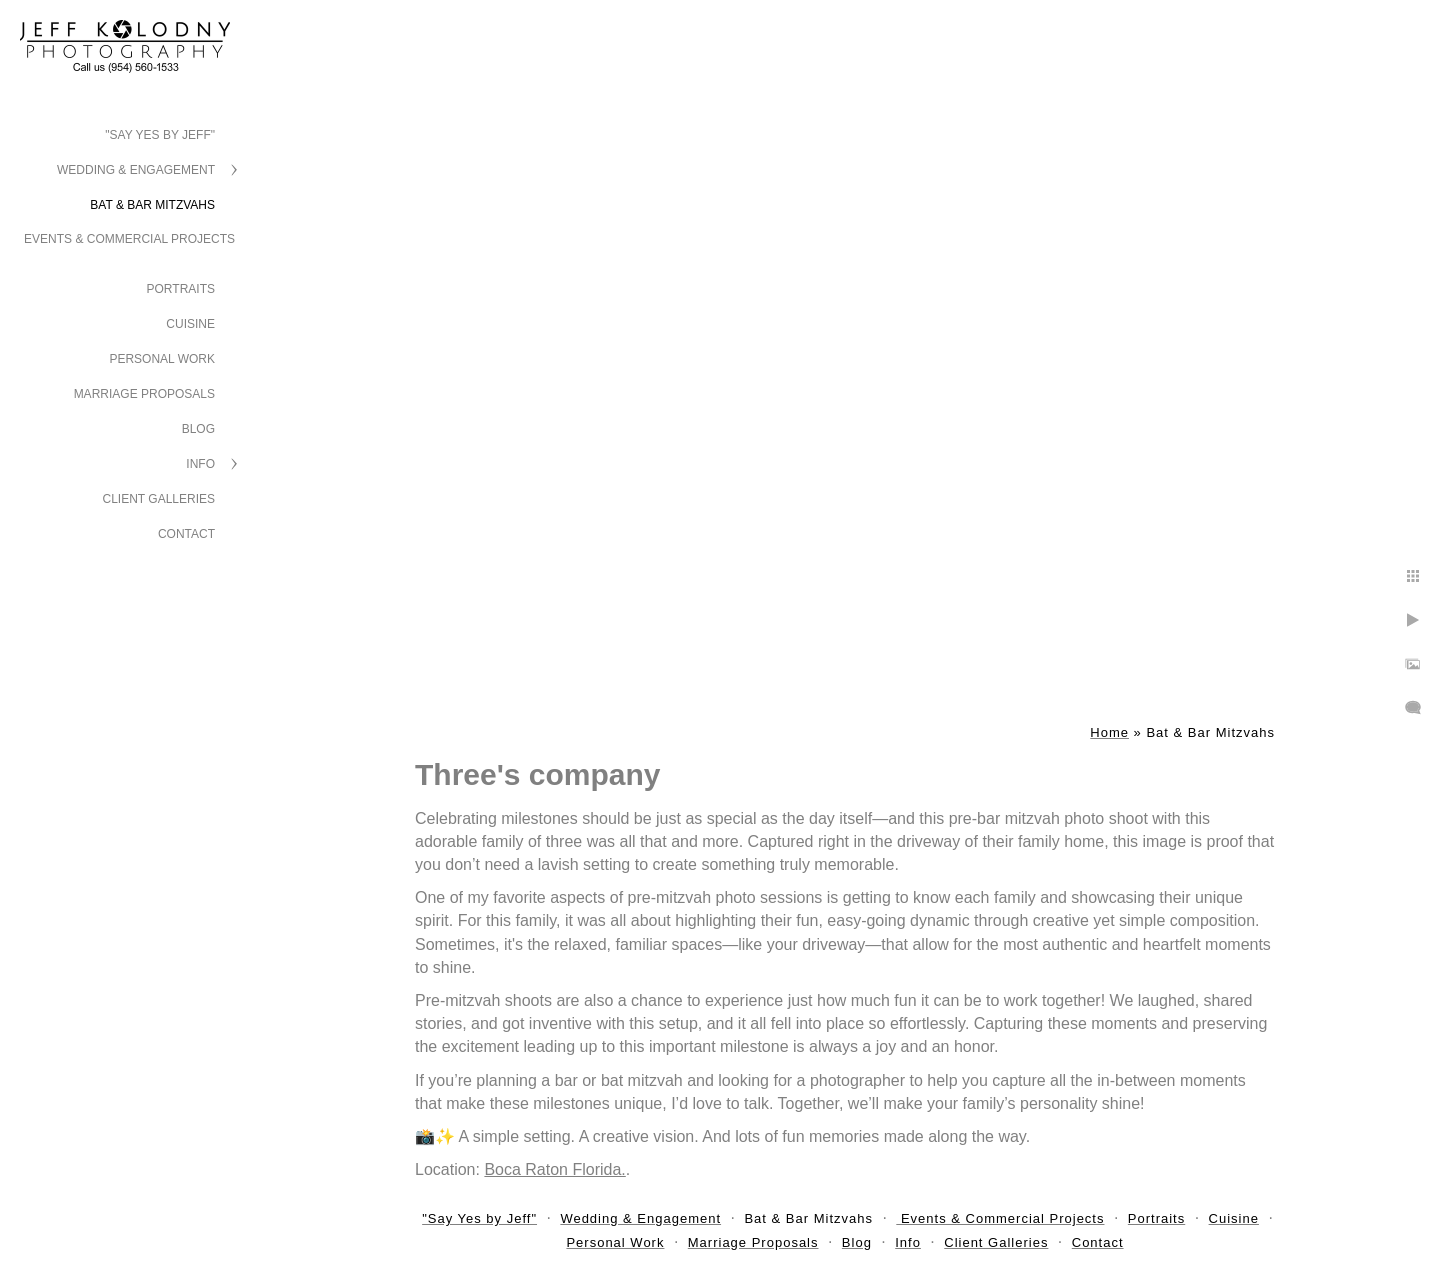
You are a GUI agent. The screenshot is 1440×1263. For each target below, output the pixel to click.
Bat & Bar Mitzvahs (152, 205)
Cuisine (190, 324)
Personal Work (162, 359)
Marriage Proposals (144, 394)
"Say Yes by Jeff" (160, 135)
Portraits (181, 289)
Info (200, 464)
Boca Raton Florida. (554, 1169)
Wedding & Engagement (136, 170)
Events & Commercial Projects (129, 239)
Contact (186, 534)
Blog (198, 429)
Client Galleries (159, 499)
